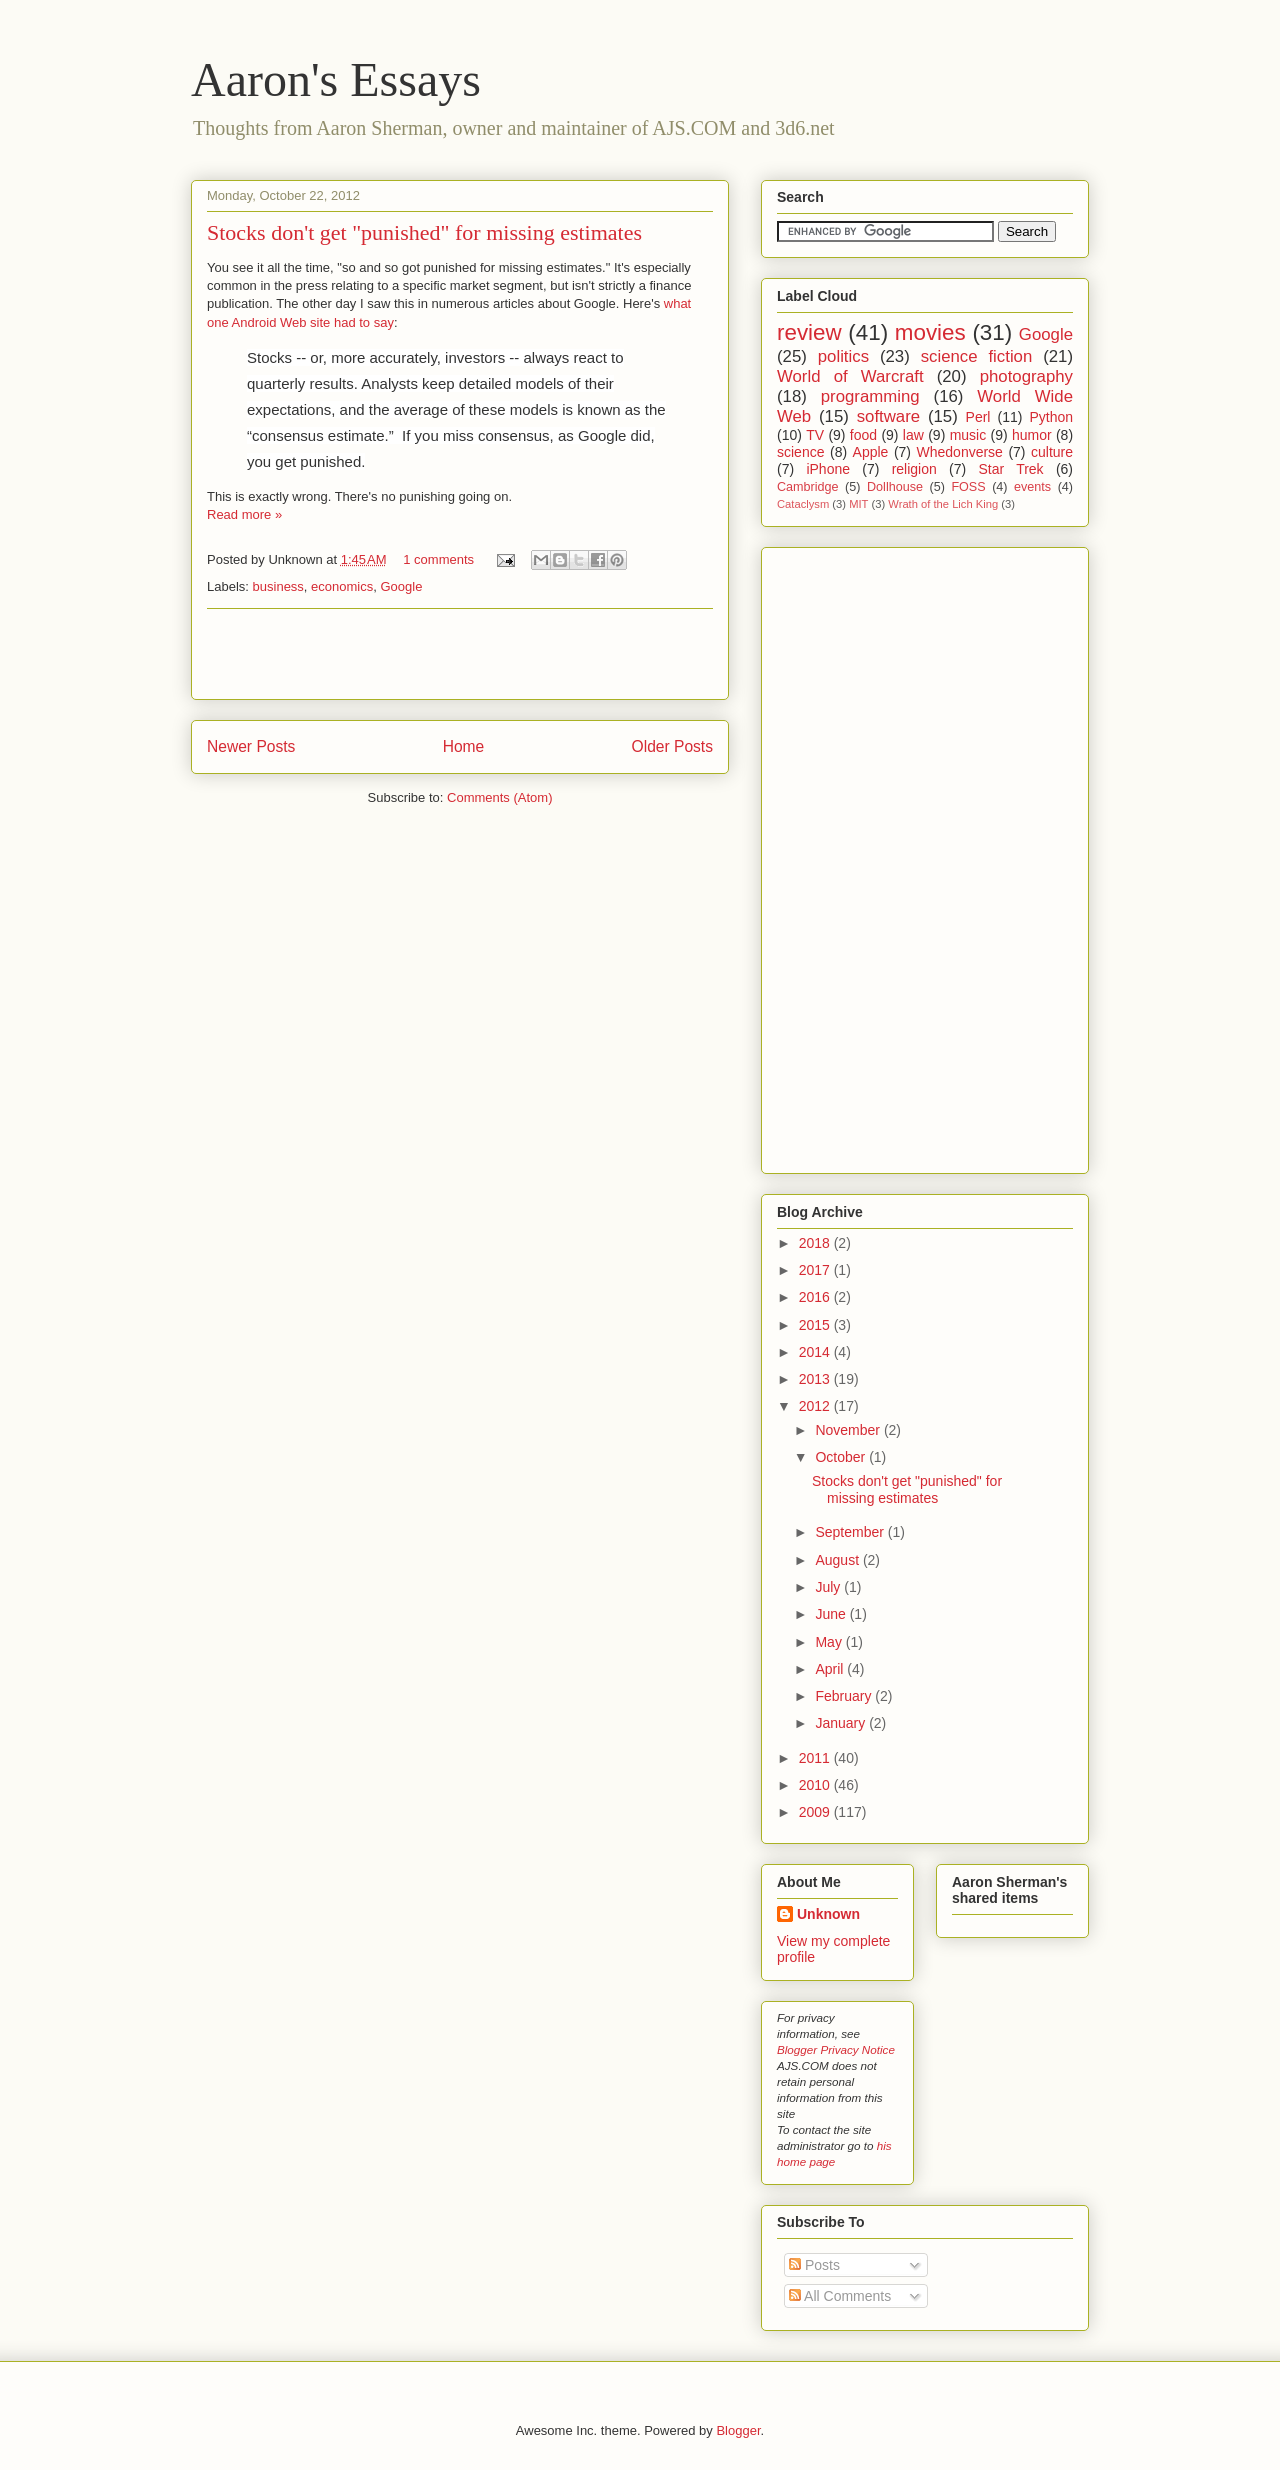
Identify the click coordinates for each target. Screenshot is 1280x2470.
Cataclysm (803, 504)
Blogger (738, 2430)
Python (1051, 417)
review (809, 332)
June (832, 1614)
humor (1032, 435)
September (851, 1532)
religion (914, 469)
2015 (816, 1325)
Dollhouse (895, 487)
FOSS (968, 487)
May (830, 1642)
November (849, 1430)
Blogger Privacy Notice (836, 2049)
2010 (816, 1785)
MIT (858, 504)
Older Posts (672, 746)
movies (930, 332)
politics (843, 356)
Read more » (244, 514)
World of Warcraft (850, 376)
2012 (816, 1406)
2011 (816, 1758)
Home (464, 746)
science (800, 452)
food (863, 435)
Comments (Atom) (499, 797)
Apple (871, 452)
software (888, 416)
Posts (814, 2265)
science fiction (977, 356)
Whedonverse (960, 452)
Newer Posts (251, 746)
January (842, 1723)
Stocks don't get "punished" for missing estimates (424, 232)
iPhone (828, 469)
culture (1052, 452)
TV (815, 435)
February (845, 1696)
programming (870, 396)
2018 (816, 1243)
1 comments (438, 559)
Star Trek (1010, 469)
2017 (816, 1270)
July (829, 1587)
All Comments (840, 2296)
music (968, 435)
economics (342, 586)
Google (401, 586)
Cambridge (808, 487)
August (838, 1560)
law (913, 435)
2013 (816, 1379)
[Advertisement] (460, 654)
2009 (816, 1812)
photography (1026, 376)
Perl (978, 417)
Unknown (828, 1914)
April (831, 1669)
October (842, 1457)
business (278, 586)
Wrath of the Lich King (943, 504)
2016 (816, 1297)
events (1032, 487)
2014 (816, 1352)
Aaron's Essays (336, 79)
